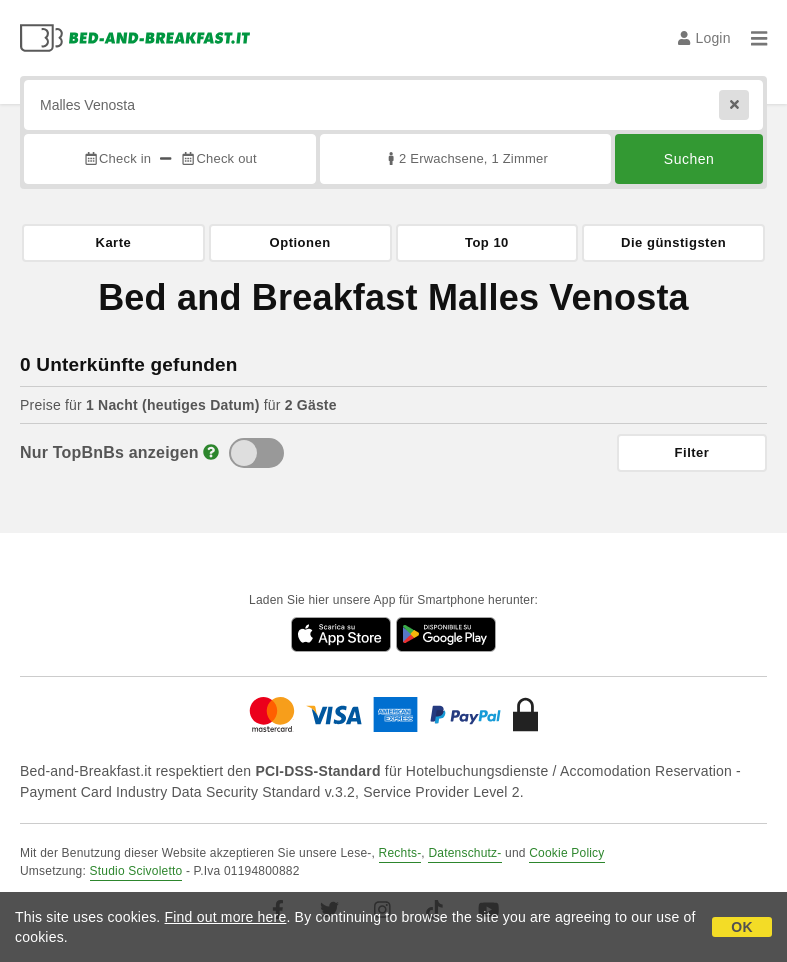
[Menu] (759, 38)
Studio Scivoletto (136, 871)
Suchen (689, 159)
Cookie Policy (566, 853)
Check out (218, 158)
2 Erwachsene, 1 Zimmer (465, 158)
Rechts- (400, 853)
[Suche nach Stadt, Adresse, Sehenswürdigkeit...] (393, 105)
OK (741, 927)
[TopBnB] (256, 453)
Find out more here (226, 917)
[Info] (211, 452)
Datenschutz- (464, 853)
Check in (117, 158)
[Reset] (734, 105)
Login (704, 38)
